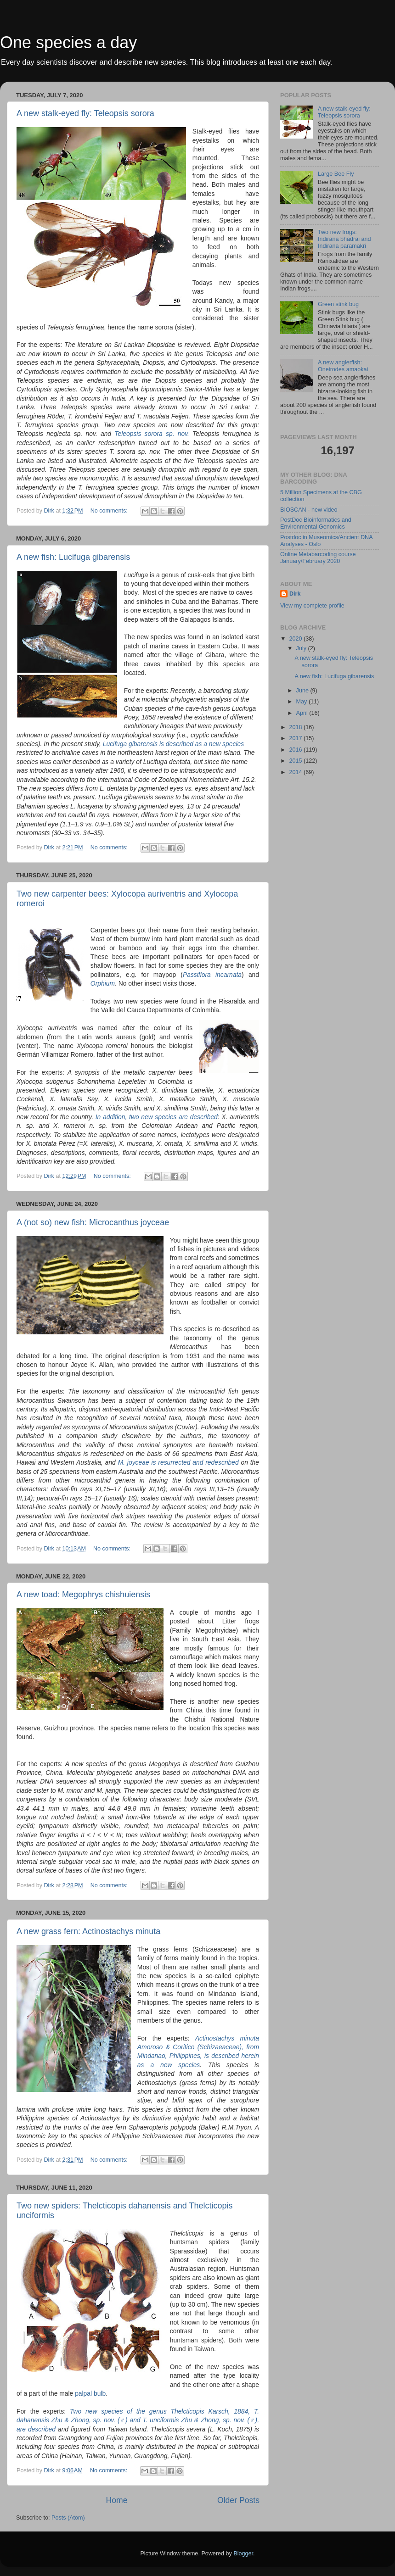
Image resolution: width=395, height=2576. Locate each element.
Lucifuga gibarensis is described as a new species (173, 743)
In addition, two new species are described (157, 1117)
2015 (296, 761)
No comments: (110, 510)
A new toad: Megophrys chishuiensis (83, 1594)
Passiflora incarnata (212, 974)
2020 (296, 639)
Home (116, 2500)
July (302, 648)
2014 (296, 772)
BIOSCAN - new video (309, 510)
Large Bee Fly (336, 174)
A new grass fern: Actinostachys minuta (88, 1931)
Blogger (243, 2553)
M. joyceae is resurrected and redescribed (179, 1462)
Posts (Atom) (68, 2518)
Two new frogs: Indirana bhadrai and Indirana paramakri (344, 239)
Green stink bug (338, 304)
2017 (296, 738)
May (302, 701)
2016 (296, 750)
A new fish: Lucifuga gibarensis (73, 557)
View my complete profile (312, 605)
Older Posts (238, 2500)
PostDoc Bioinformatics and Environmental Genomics (315, 523)
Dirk (295, 594)
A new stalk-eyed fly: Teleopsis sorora (85, 113)
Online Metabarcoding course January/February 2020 (318, 557)
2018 (296, 727)
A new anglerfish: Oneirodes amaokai (343, 366)
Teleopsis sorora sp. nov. (153, 433)
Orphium (102, 983)
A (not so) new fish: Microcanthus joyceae (93, 1222)
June (303, 690)
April (303, 713)
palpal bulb (90, 2393)
